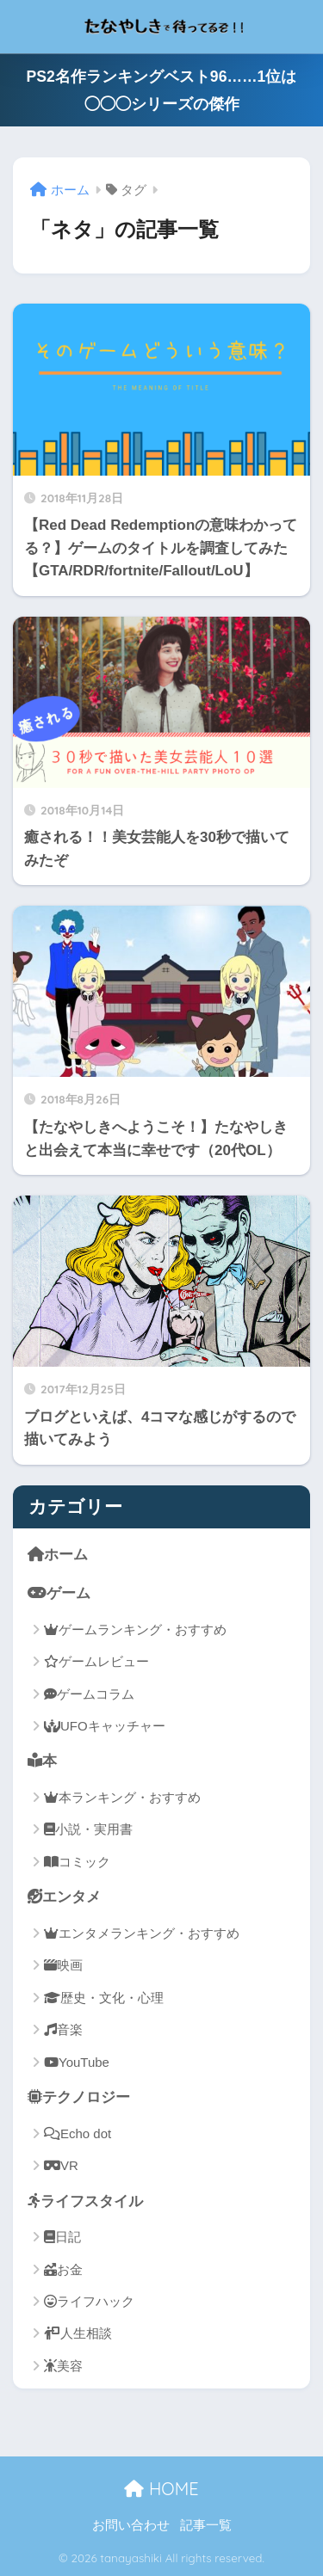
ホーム (58, 1554)
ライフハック (89, 2301)
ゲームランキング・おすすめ (135, 1629)
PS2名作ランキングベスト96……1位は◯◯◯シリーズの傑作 (162, 90)
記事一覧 (206, 2525)
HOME (161, 2488)
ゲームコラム (89, 1694)
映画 (63, 1965)
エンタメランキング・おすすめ (141, 1933)
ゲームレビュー (96, 1661)
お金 (63, 2269)
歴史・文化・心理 (104, 1997)
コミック (77, 1861)
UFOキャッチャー (104, 1725)
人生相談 (78, 2333)
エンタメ (64, 1896)
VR (61, 2165)
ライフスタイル (85, 2201)
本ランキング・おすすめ (122, 1797)
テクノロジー (79, 2097)
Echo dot (77, 2133)
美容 (63, 2365)
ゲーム (59, 1593)
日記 (62, 2236)
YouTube (76, 2062)
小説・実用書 (88, 1829)
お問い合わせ (131, 2525)
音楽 (63, 2029)
